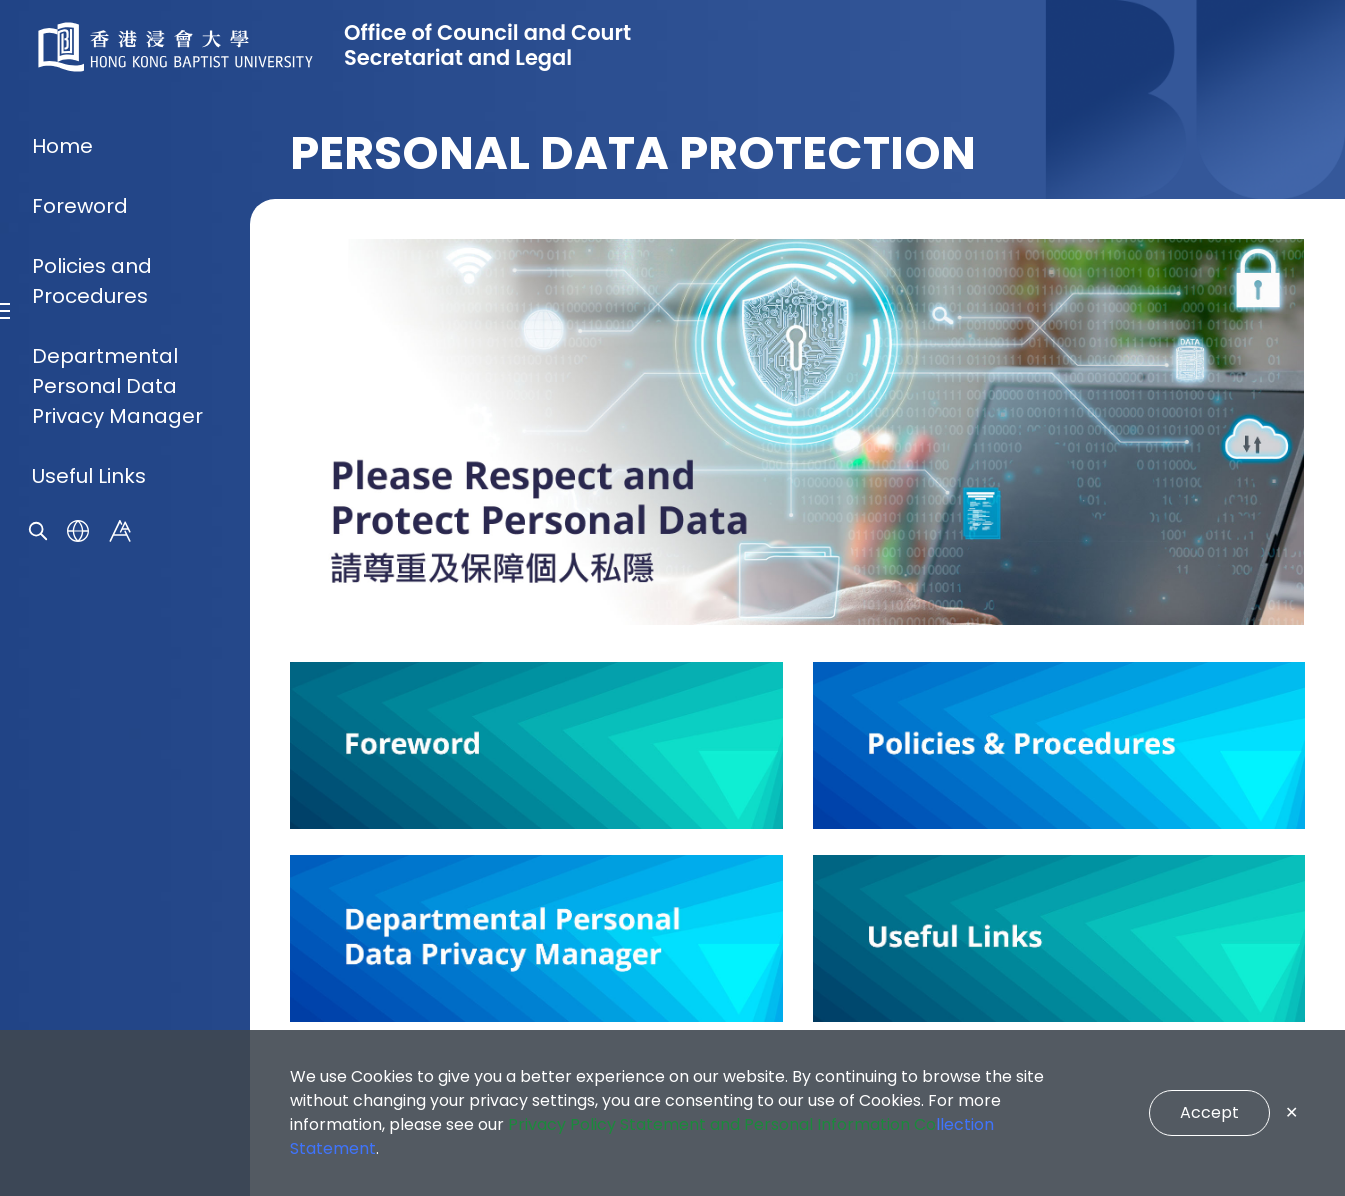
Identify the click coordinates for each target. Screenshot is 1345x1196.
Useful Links (89, 788)
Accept (1209, 1112)
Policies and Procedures (92, 593)
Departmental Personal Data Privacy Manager (117, 698)
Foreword (80, 518)
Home (62, 458)
